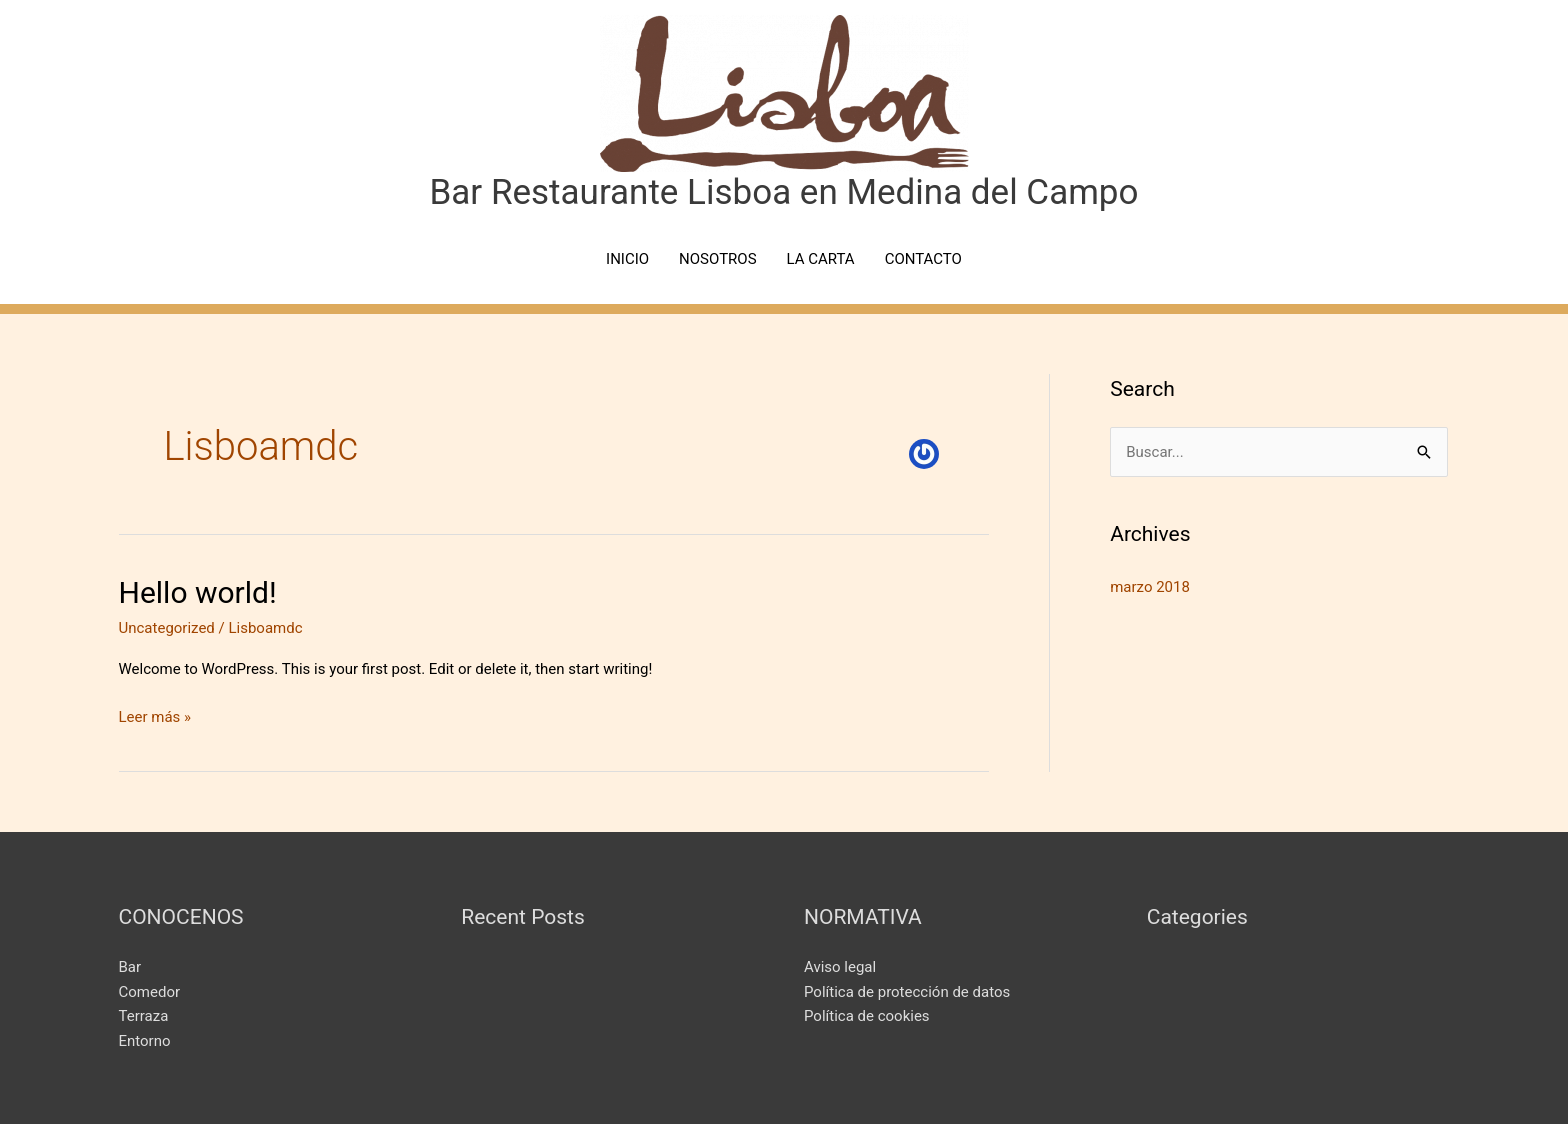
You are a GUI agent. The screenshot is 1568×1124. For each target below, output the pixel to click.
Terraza (144, 1016)
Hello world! (198, 592)
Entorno (145, 1041)
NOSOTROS (717, 259)
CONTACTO (923, 259)
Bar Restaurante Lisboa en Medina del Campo (784, 192)
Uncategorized (167, 628)
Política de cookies (867, 1016)
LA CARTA (821, 259)
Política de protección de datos (907, 992)
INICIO (627, 259)
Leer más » (155, 715)
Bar (130, 967)
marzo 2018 (1150, 587)
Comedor (150, 992)
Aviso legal (840, 967)
